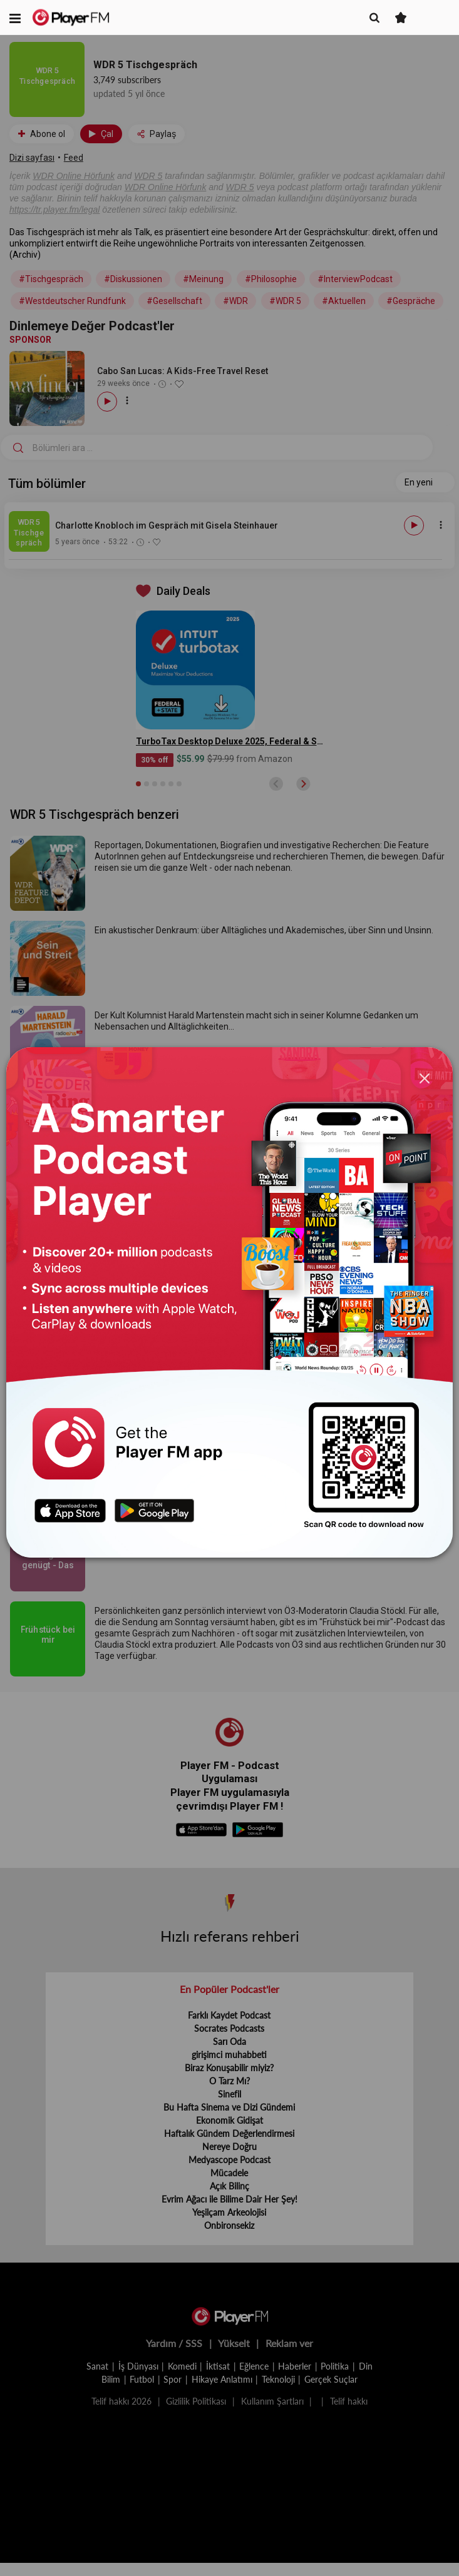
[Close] (424, 1078)
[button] (15, 17)
